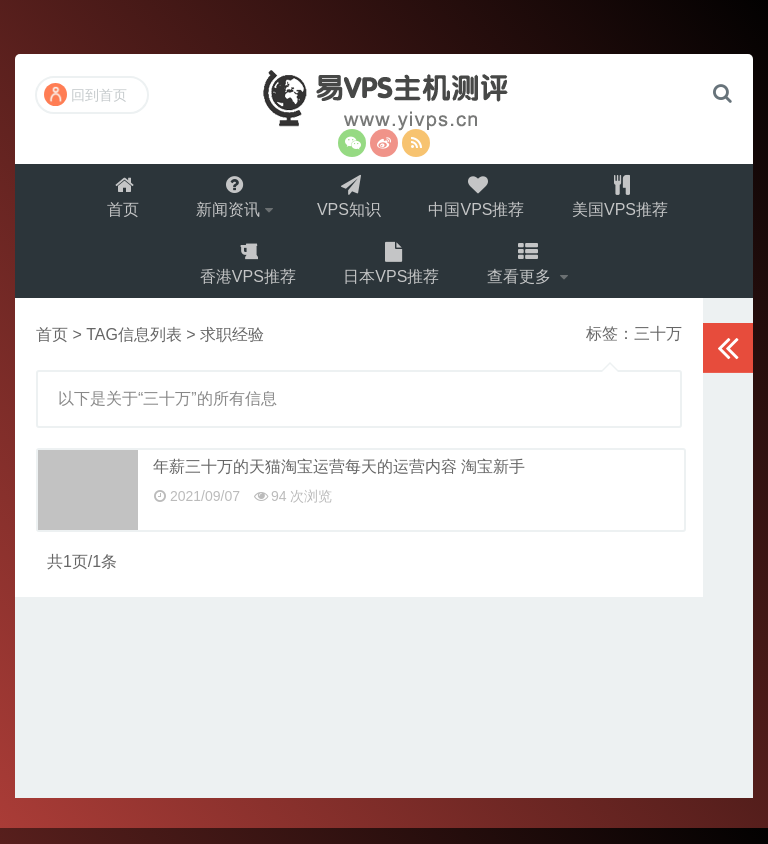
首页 (118, 200)
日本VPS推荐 (392, 275)
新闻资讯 (225, 200)
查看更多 (524, 275)
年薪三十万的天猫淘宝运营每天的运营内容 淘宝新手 (339, 482)
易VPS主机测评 (384, 99)
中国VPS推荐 (480, 200)
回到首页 (85, 94)
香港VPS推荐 (246, 275)
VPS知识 (350, 200)
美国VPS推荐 (627, 200)
